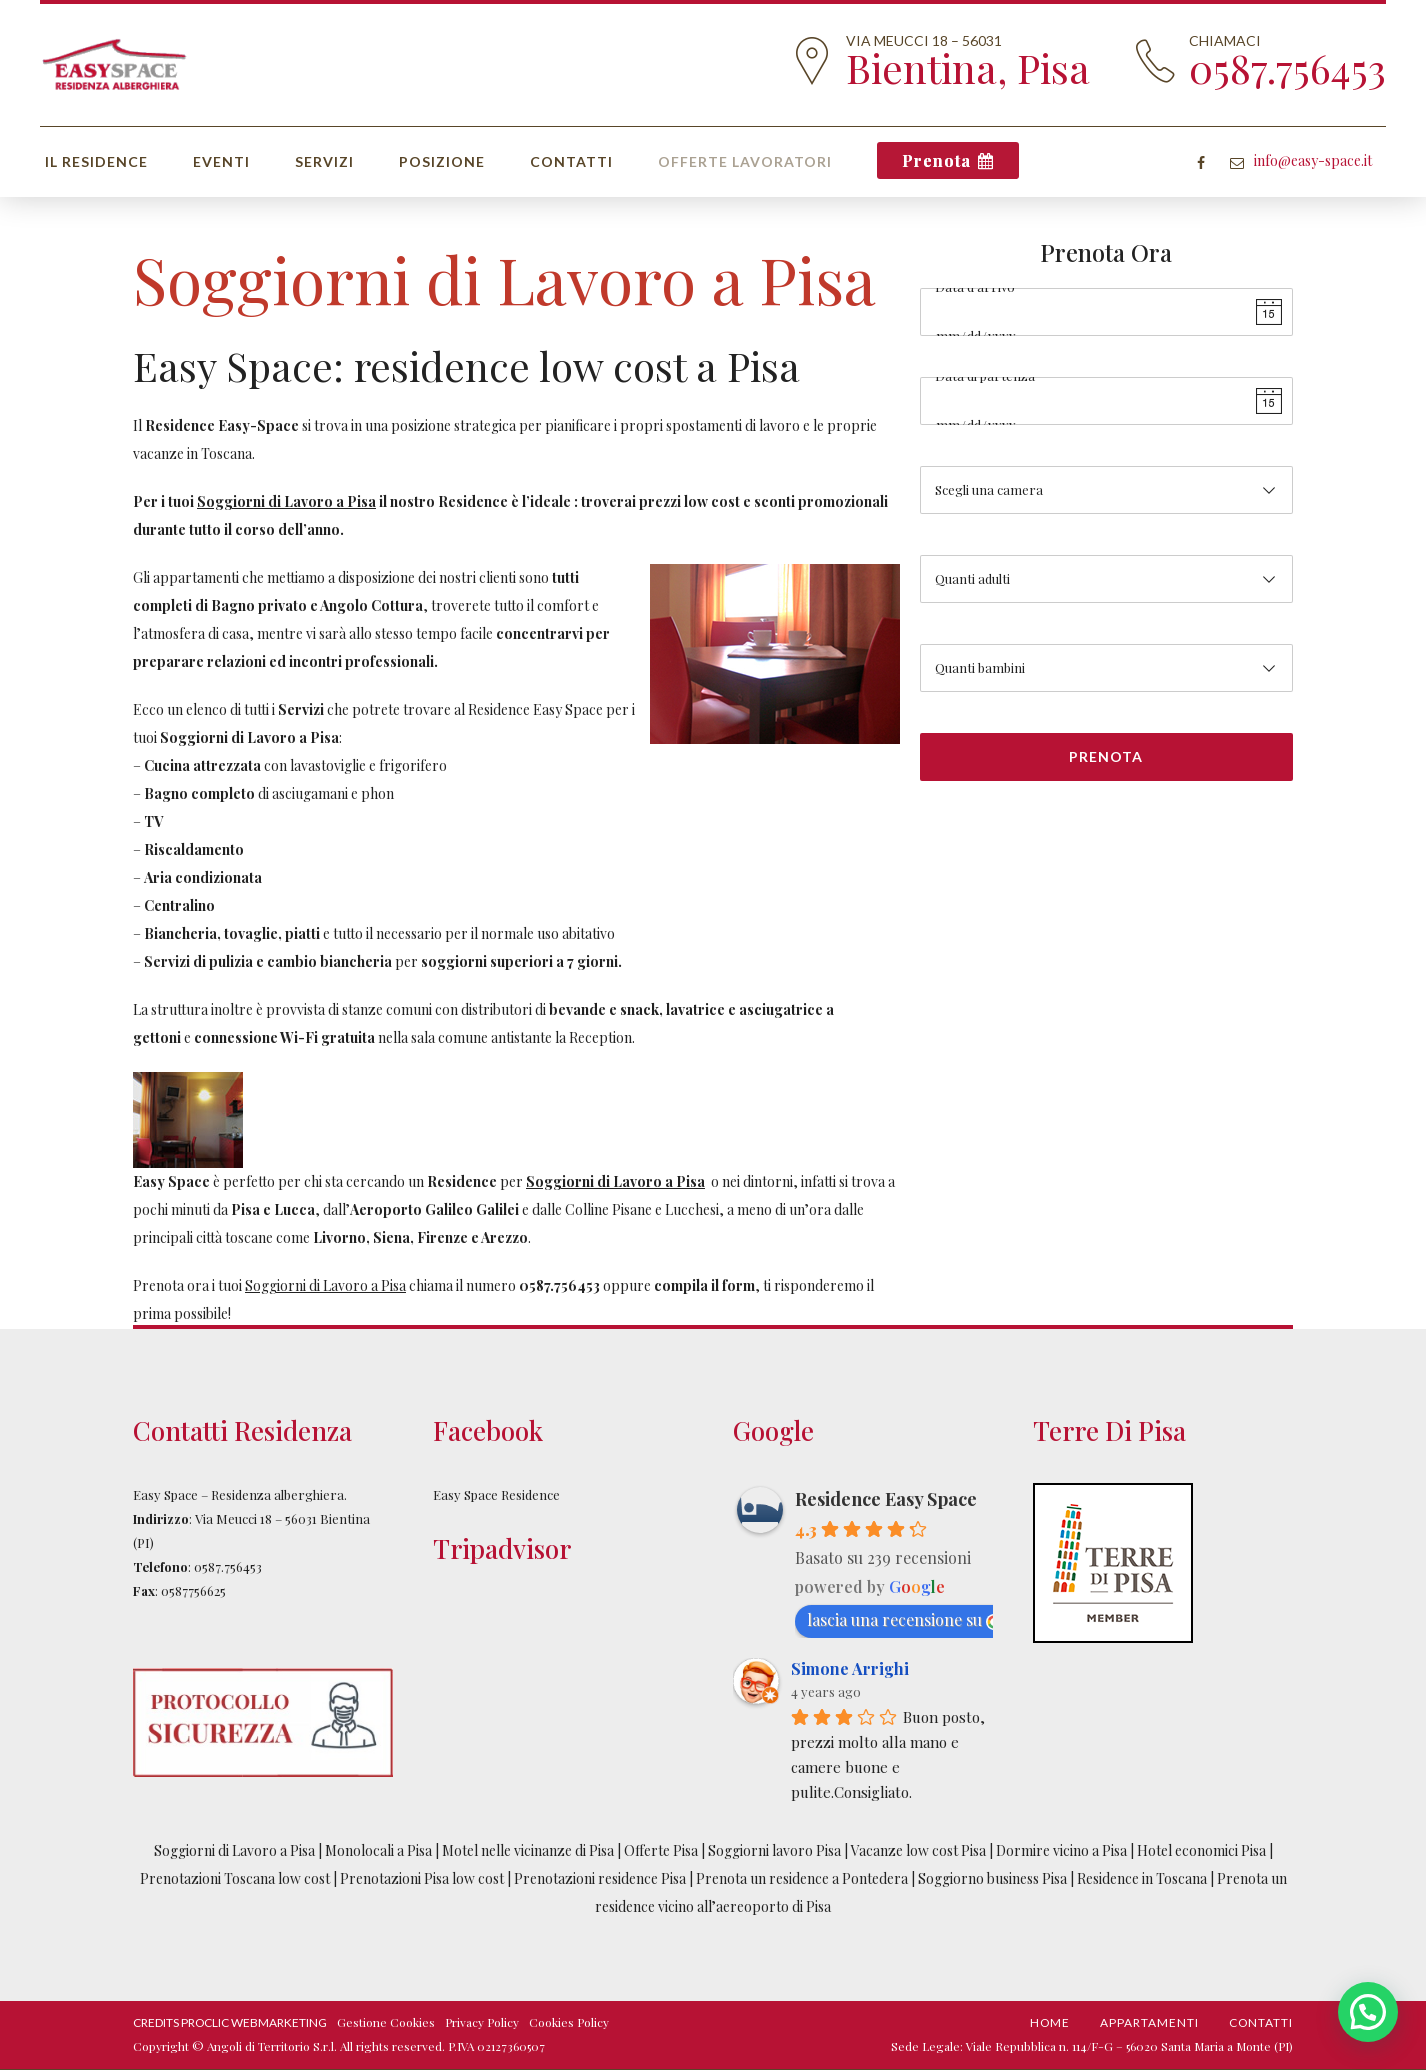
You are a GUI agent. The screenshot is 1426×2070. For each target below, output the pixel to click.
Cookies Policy (569, 2022)
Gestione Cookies (386, 2022)
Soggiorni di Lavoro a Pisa (234, 1850)
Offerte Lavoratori (745, 161)
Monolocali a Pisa (378, 1850)
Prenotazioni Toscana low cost (236, 1878)
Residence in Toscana (1142, 1878)
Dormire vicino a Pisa (1061, 1850)
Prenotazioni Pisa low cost (422, 1878)
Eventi (221, 161)
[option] (516, 1120)
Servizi (324, 161)
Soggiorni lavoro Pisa (774, 1850)
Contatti (571, 161)
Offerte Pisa (661, 1850)
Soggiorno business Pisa (994, 1878)
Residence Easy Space (886, 1499)
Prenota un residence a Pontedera (803, 1878)
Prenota (936, 160)
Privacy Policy (482, 2022)
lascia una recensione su (904, 1619)
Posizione (442, 161)
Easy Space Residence (496, 1494)
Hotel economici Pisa (1201, 1850)
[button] (1368, 2012)
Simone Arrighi (850, 1668)
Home (1050, 2022)
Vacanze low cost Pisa (918, 1850)
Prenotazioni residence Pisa (600, 1878)
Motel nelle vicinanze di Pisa (528, 1850)
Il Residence (96, 161)
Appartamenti (1149, 2022)
